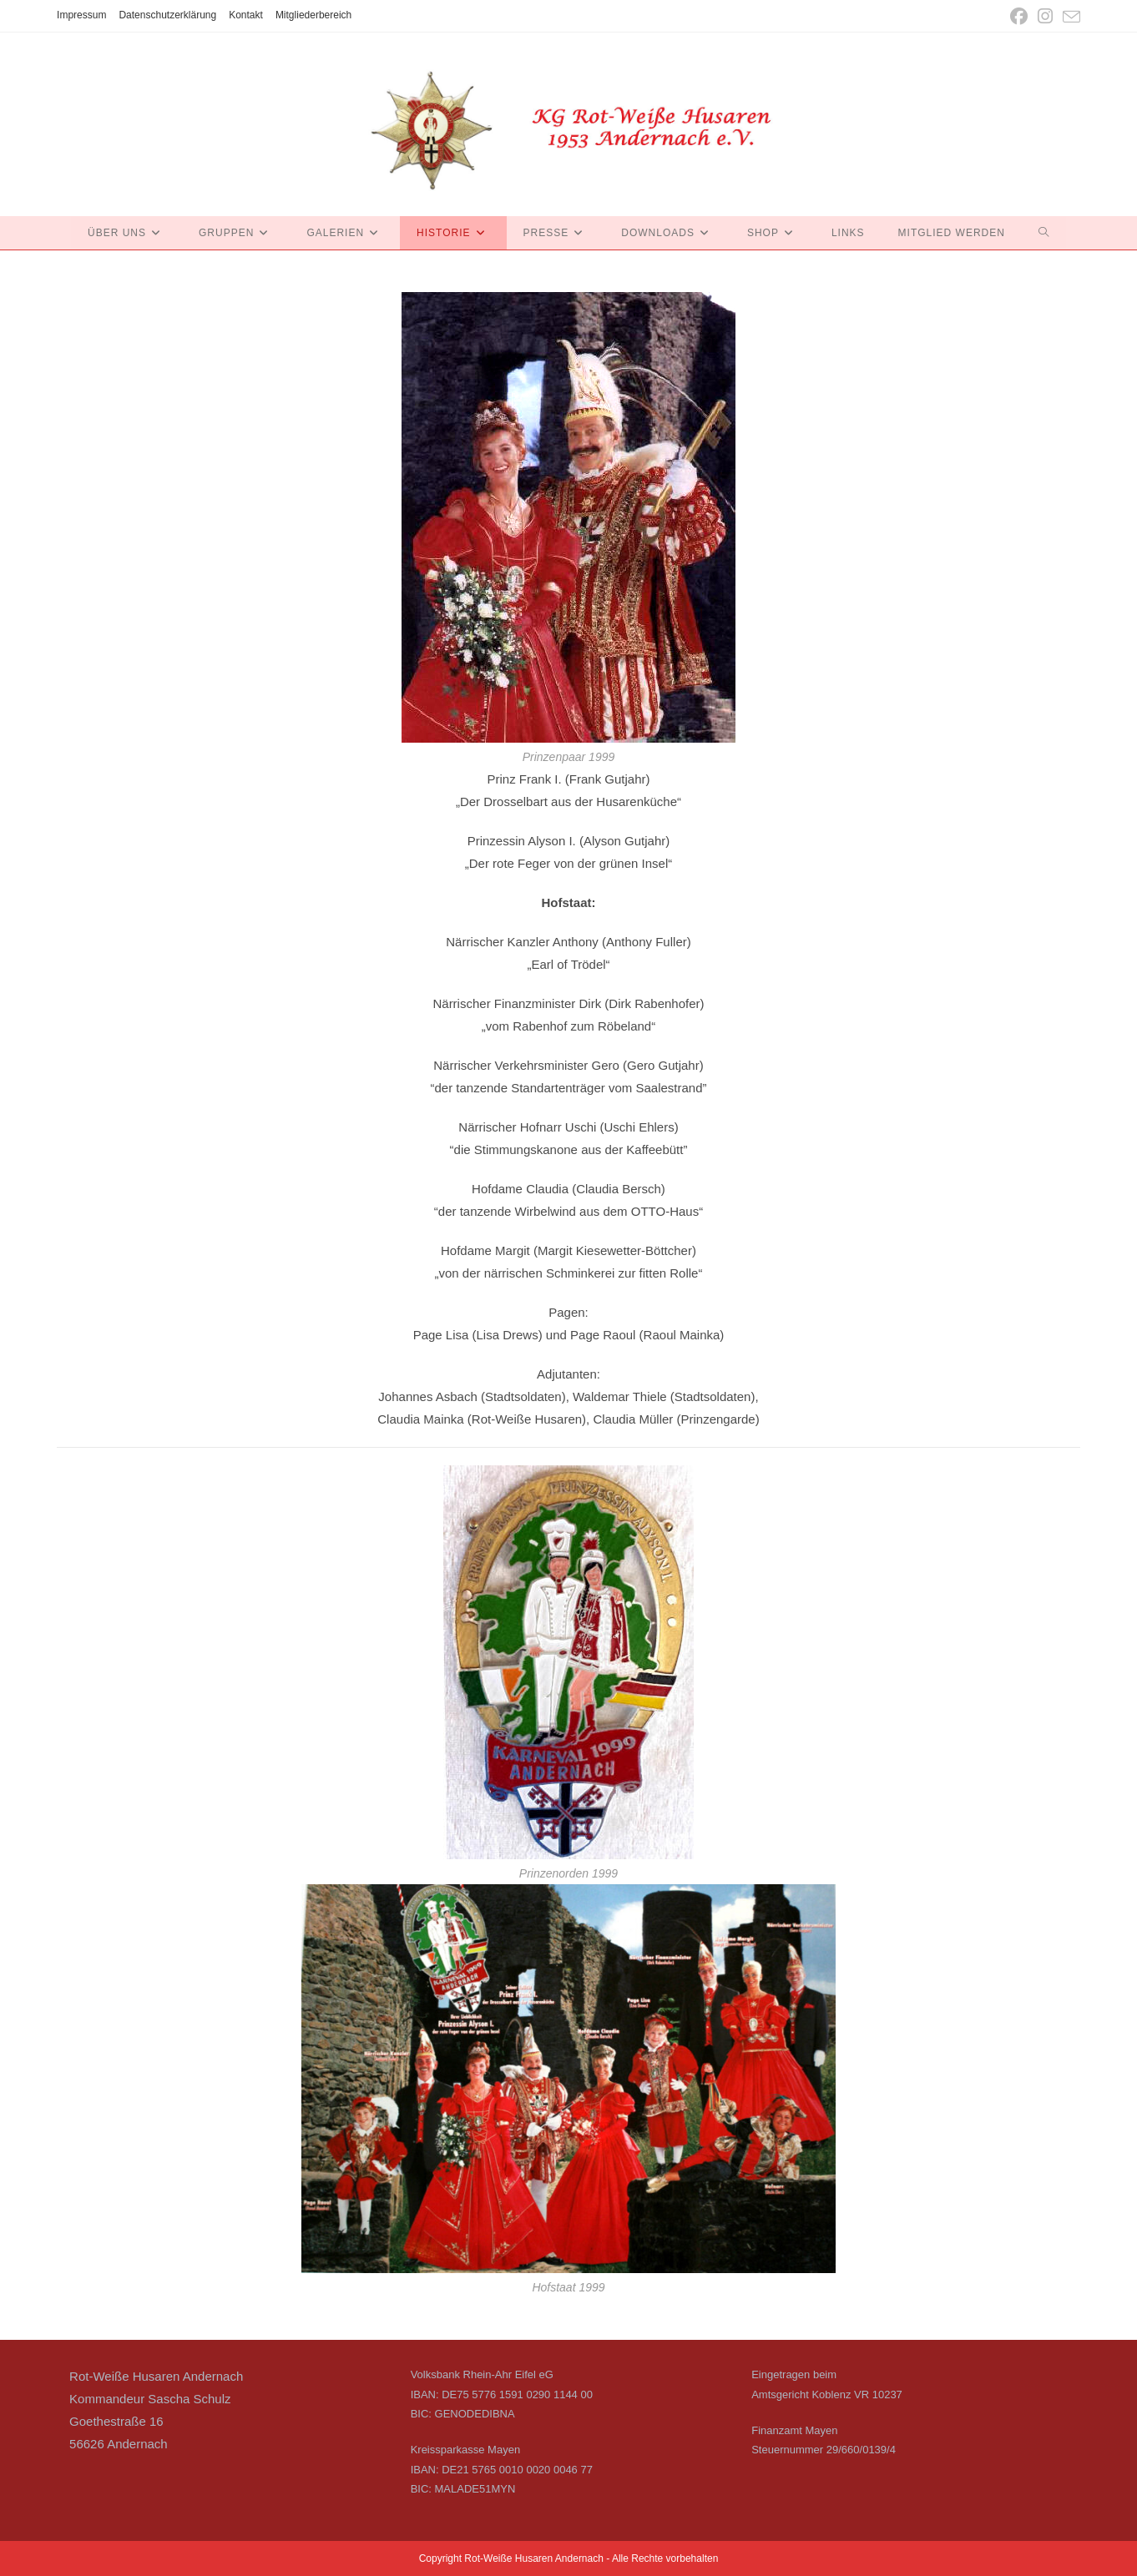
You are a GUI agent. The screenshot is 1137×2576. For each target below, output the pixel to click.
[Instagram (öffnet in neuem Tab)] (1045, 16)
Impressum (81, 15)
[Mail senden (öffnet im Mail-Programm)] (1069, 17)
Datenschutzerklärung (167, 15)
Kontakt (246, 15)
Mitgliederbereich (313, 15)
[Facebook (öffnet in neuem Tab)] (1019, 16)
